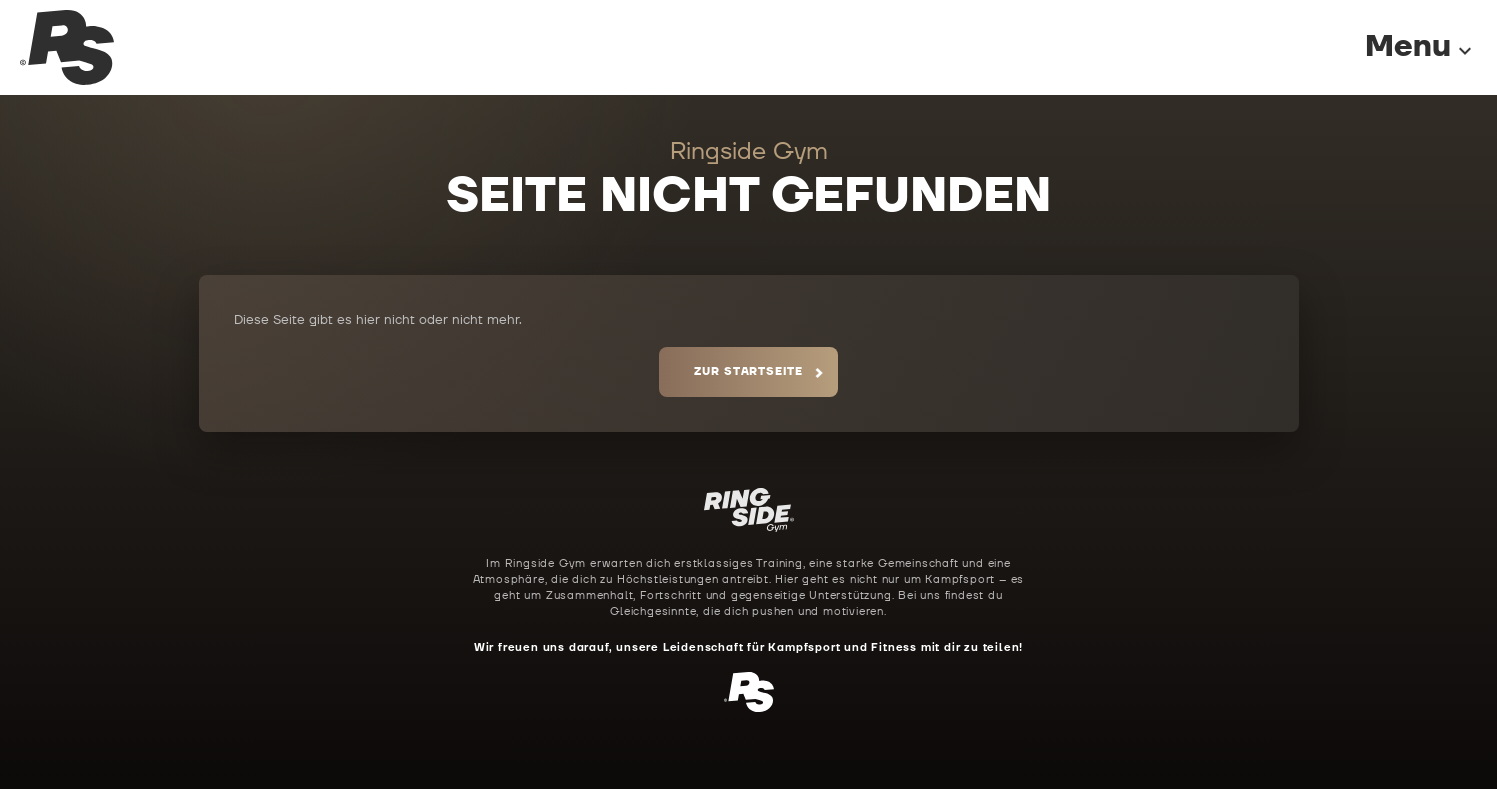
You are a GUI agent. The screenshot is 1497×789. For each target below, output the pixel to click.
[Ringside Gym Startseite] (67, 47)
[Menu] (1401, 47)
